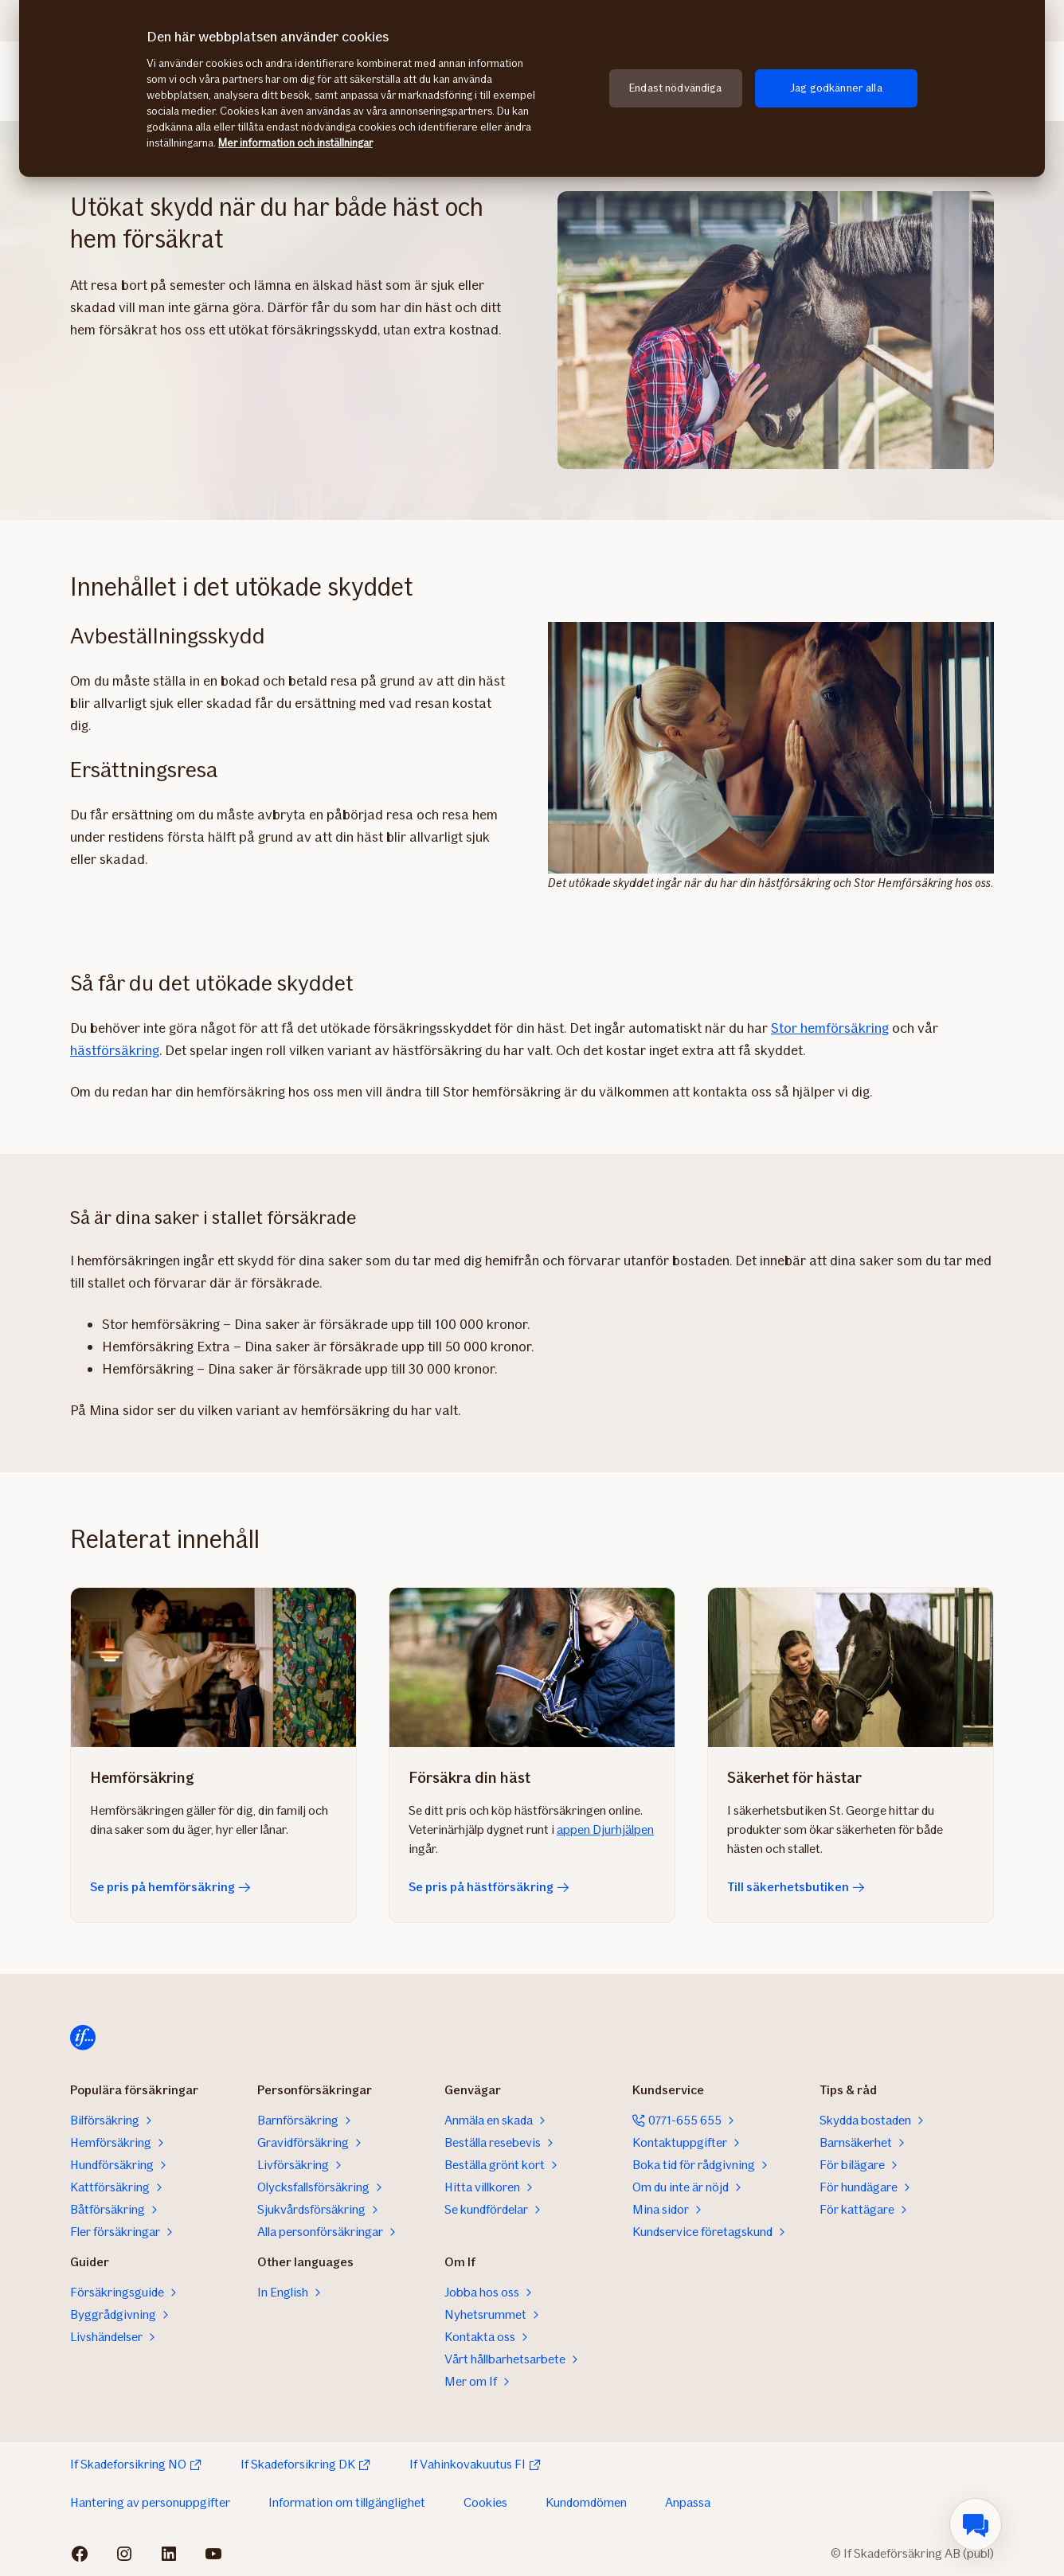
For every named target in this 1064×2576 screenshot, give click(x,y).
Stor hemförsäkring (830, 1028)
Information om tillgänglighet (346, 2502)
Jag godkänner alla (836, 88)
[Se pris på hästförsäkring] (532, 1667)
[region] (532, 88)
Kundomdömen (586, 2502)
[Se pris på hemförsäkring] (213, 1667)
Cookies (485, 2502)
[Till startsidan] (83, 2037)
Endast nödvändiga (675, 88)
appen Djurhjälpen (605, 1829)
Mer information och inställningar (295, 143)
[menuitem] (975, 2524)
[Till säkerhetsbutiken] (850, 1667)
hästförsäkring (114, 1050)
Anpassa (687, 2502)
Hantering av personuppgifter (150, 2502)
